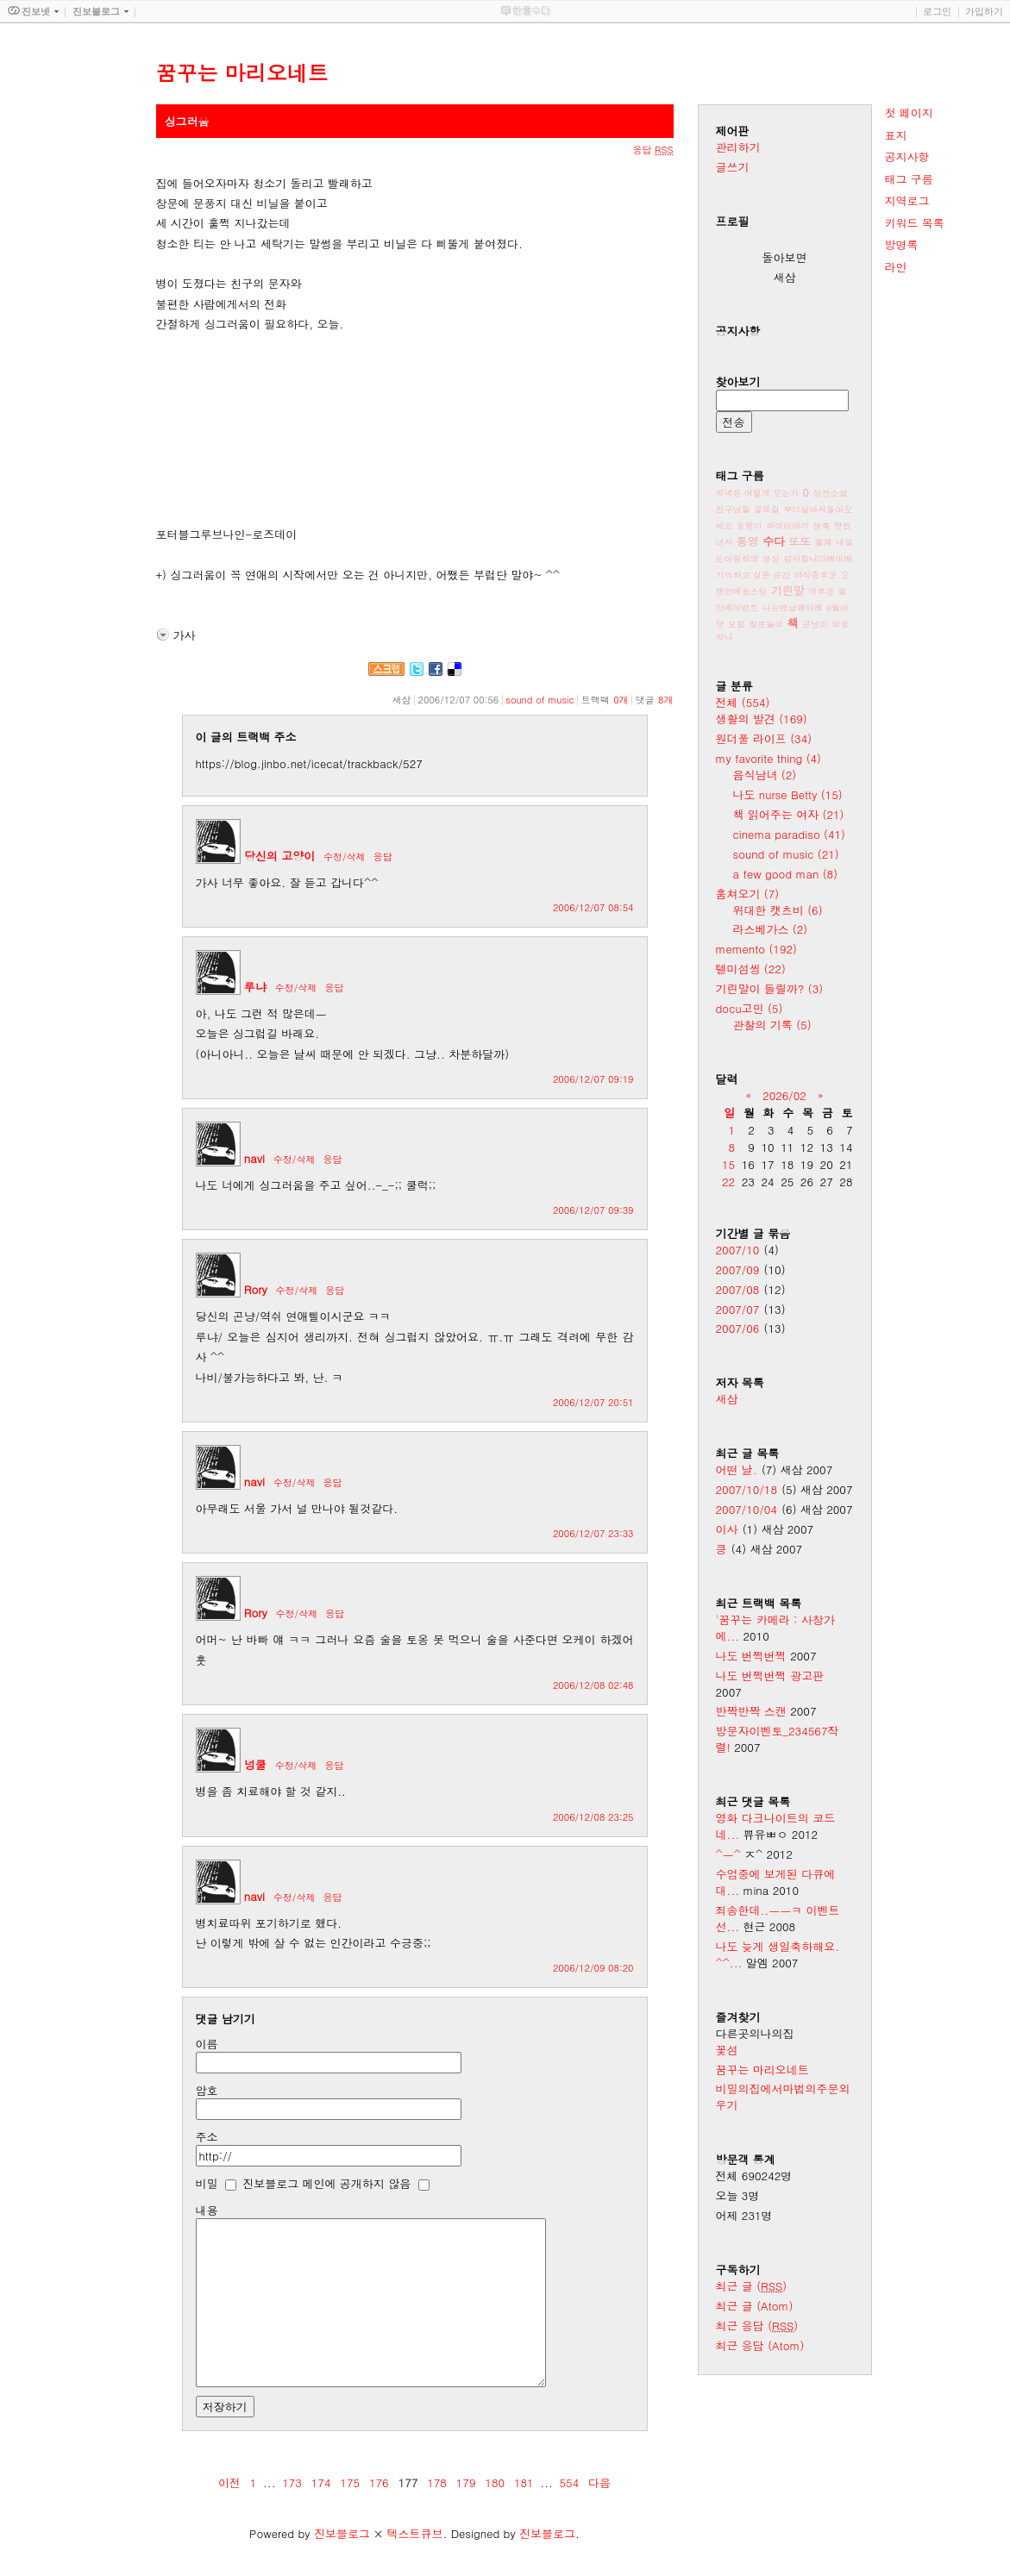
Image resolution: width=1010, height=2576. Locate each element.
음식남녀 (765, 774)
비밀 (207, 2183)
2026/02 (784, 1095)
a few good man (785, 874)
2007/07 (738, 1309)
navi (254, 1158)
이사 (727, 1529)
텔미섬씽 (751, 968)
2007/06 (738, 1328)
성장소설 (829, 493)
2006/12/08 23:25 (593, 1816)
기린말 (788, 590)
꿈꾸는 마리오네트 (762, 2069)
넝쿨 (255, 1764)
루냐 (255, 987)
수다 (773, 541)
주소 (207, 2137)
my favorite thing (769, 758)
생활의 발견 (761, 718)
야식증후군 (815, 575)
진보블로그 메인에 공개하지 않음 (326, 2183)
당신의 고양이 (279, 855)
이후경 (821, 591)
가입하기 (984, 11)
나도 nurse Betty (788, 794)
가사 (184, 635)
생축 (822, 526)
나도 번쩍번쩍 (751, 1656)
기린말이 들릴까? (770, 988)
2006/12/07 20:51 (593, 1402)
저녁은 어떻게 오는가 (758, 493)
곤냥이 (815, 624)
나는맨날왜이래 (792, 608)
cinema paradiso (789, 834)
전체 (743, 702)
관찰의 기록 (772, 1024)
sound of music (539, 699)
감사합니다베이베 (817, 559)
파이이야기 (787, 526)
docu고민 (749, 1008)
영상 (771, 559)
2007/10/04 (746, 1509)
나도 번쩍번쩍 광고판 (770, 1675)
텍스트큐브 (414, 2533)
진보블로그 (342, 2533)
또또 (800, 541)
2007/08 (738, 1289)
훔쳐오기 (748, 893)
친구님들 (733, 509)
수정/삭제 (344, 856)
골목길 (767, 509)
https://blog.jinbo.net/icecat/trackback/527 (309, 763)
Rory (255, 1289)
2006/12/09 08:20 (593, 1967)
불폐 (823, 542)
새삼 (727, 1399)
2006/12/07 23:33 (593, 1533)
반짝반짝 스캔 (751, 1711)
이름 (207, 2043)
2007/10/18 (746, 1489)
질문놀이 (766, 624)
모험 (736, 624)
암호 (207, 2090)
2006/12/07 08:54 (593, 907)
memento (756, 949)
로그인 (937, 11)
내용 (207, 2210)
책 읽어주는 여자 (788, 814)
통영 (748, 541)
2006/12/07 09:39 (593, 1210)
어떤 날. (736, 1469)
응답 (382, 856)
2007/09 (738, 1269)
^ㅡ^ (728, 1854)
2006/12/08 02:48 (593, 1685)
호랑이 (749, 526)
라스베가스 (770, 929)
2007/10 (738, 1249)
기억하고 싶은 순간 (753, 575)
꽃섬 (727, 2049)
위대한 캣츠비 (778, 910)
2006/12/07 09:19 (593, 1078)
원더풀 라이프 (764, 738)
